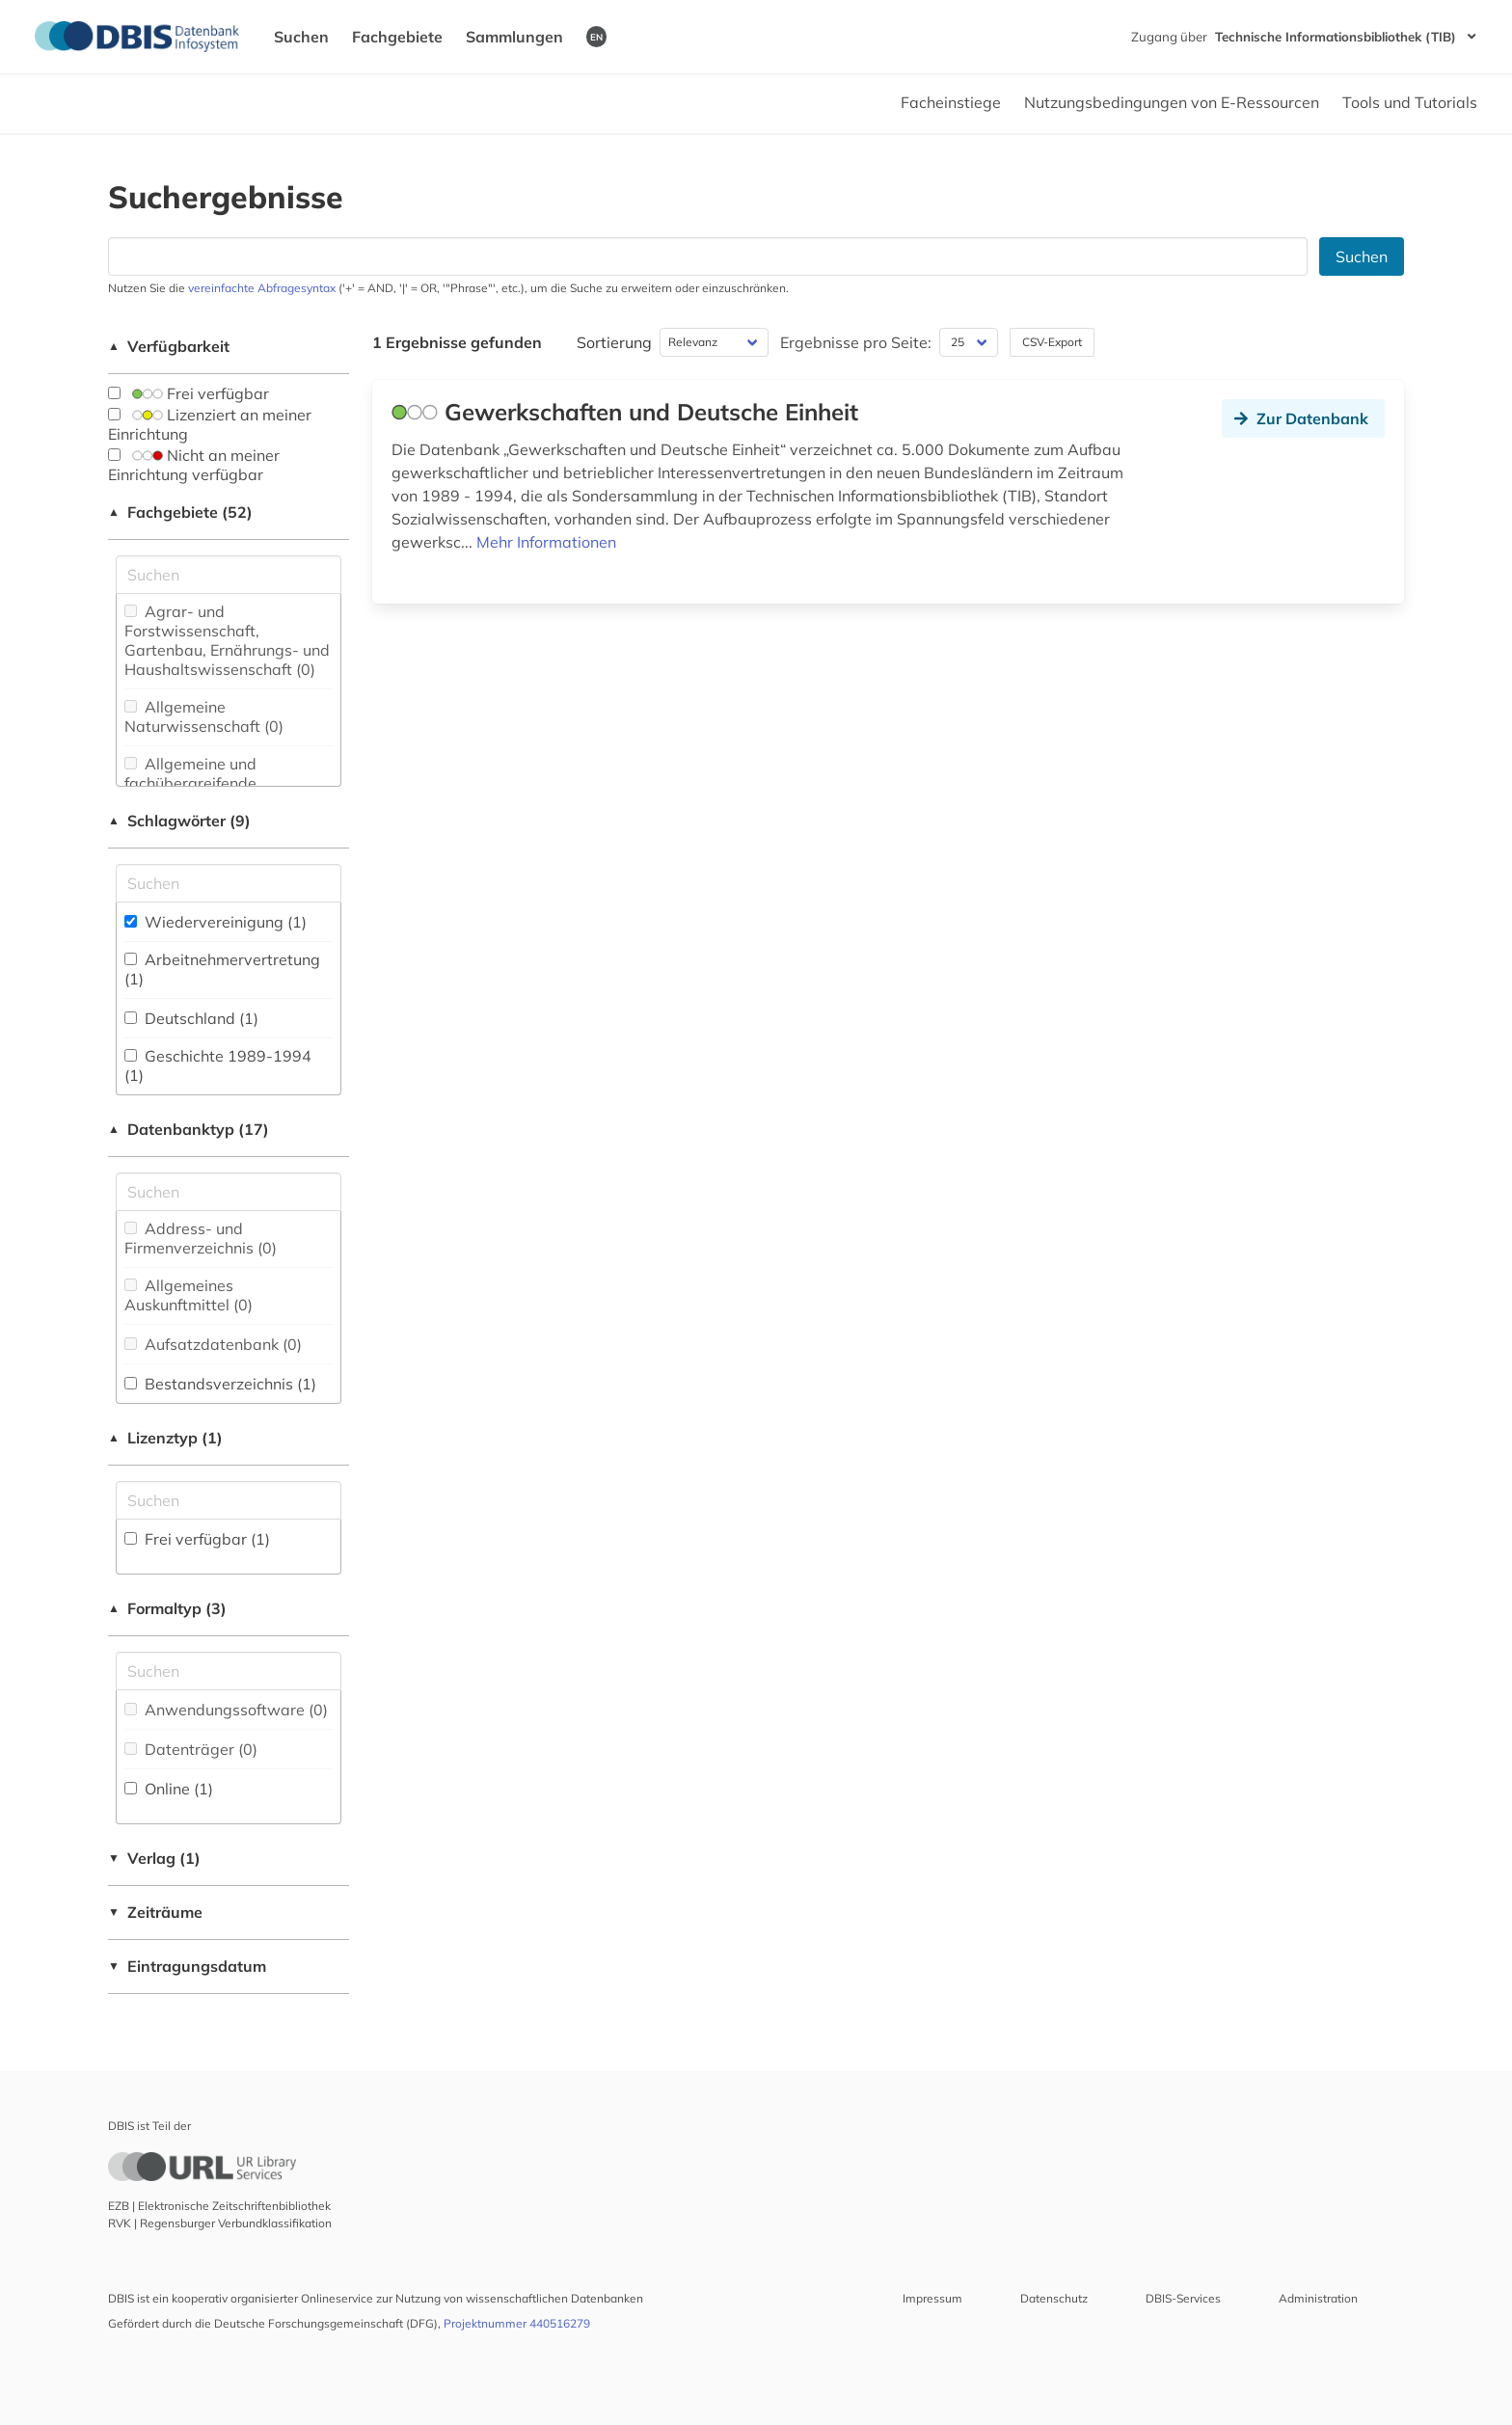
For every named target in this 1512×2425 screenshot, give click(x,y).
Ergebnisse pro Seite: (856, 342)
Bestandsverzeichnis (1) (220, 1383)
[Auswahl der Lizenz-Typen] (228, 1500)
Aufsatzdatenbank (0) (213, 1344)
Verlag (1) (154, 1858)
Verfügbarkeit (169, 346)
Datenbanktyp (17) (188, 1129)
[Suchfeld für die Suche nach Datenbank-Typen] (228, 1191)
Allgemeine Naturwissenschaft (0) (204, 716)
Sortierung (614, 342)
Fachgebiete (397, 36)
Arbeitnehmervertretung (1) (222, 969)
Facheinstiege (951, 102)
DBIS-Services (1183, 2298)
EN (596, 36)
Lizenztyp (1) (165, 1437)
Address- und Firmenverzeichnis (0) (200, 1238)
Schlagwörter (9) (179, 820)
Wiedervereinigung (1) (215, 921)
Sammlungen (514, 36)
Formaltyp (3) (167, 1608)
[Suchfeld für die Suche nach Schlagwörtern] (228, 883)
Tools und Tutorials (1409, 102)
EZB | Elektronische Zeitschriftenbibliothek (219, 2205)
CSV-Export (1052, 342)
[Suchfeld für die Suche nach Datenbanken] (708, 256)
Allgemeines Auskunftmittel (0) (188, 1295)
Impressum (932, 2298)
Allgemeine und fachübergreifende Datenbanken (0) (190, 783)
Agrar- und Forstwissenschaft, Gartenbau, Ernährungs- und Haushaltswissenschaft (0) (227, 640)
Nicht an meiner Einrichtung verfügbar (194, 464)
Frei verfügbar (188, 393)
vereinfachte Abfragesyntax (262, 288)
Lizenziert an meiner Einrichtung (209, 424)
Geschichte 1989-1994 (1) (217, 1065)
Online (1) (168, 1788)
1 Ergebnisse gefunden (457, 342)
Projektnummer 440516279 (517, 2323)
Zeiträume (155, 1912)
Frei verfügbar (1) (197, 1539)
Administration (1318, 2298)
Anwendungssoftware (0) (226, 1709)
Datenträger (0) (190, 1749)
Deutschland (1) (191, 1018)
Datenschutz (1054, 2298)
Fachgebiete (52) (180, 512)
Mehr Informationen (546, 542)
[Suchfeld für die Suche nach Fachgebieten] (228, 574)
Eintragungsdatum (187, 1966)
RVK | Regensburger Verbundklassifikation (220, 2223)
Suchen (301, 36)
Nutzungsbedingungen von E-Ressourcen (1171, 102)
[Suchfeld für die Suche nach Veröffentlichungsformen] (228, 1671)
